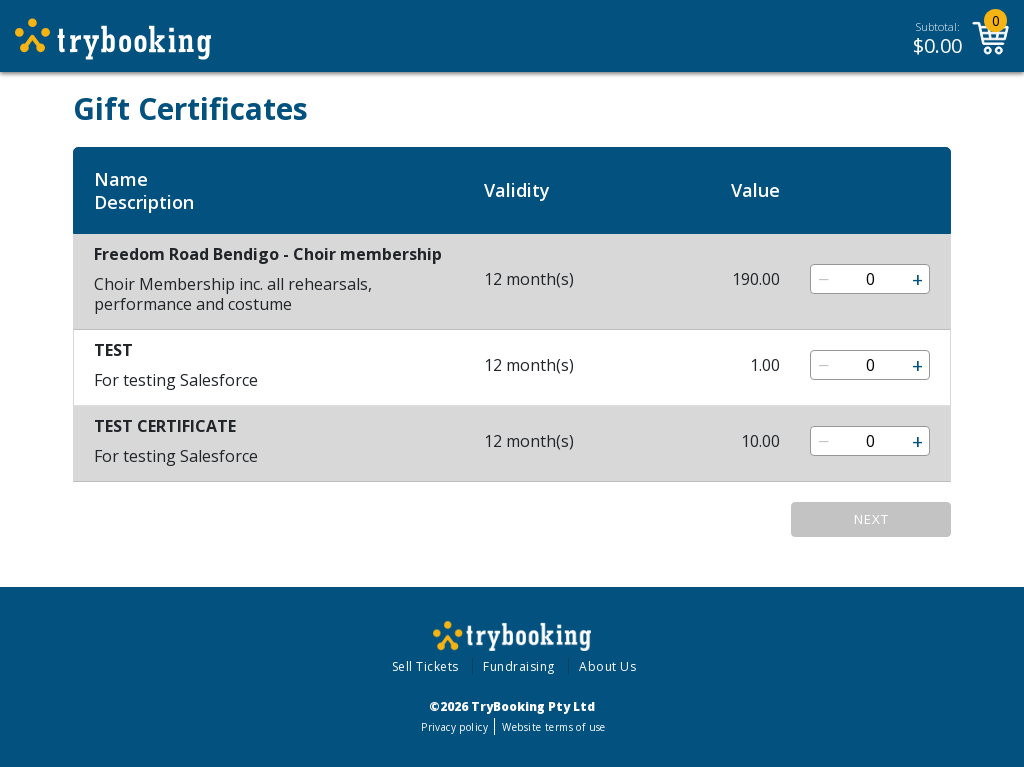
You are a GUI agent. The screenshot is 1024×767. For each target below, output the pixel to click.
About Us (607, 666)
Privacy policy (454, 727)
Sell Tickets (425, 666)
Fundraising (519, 666)
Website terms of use (553, 727)
